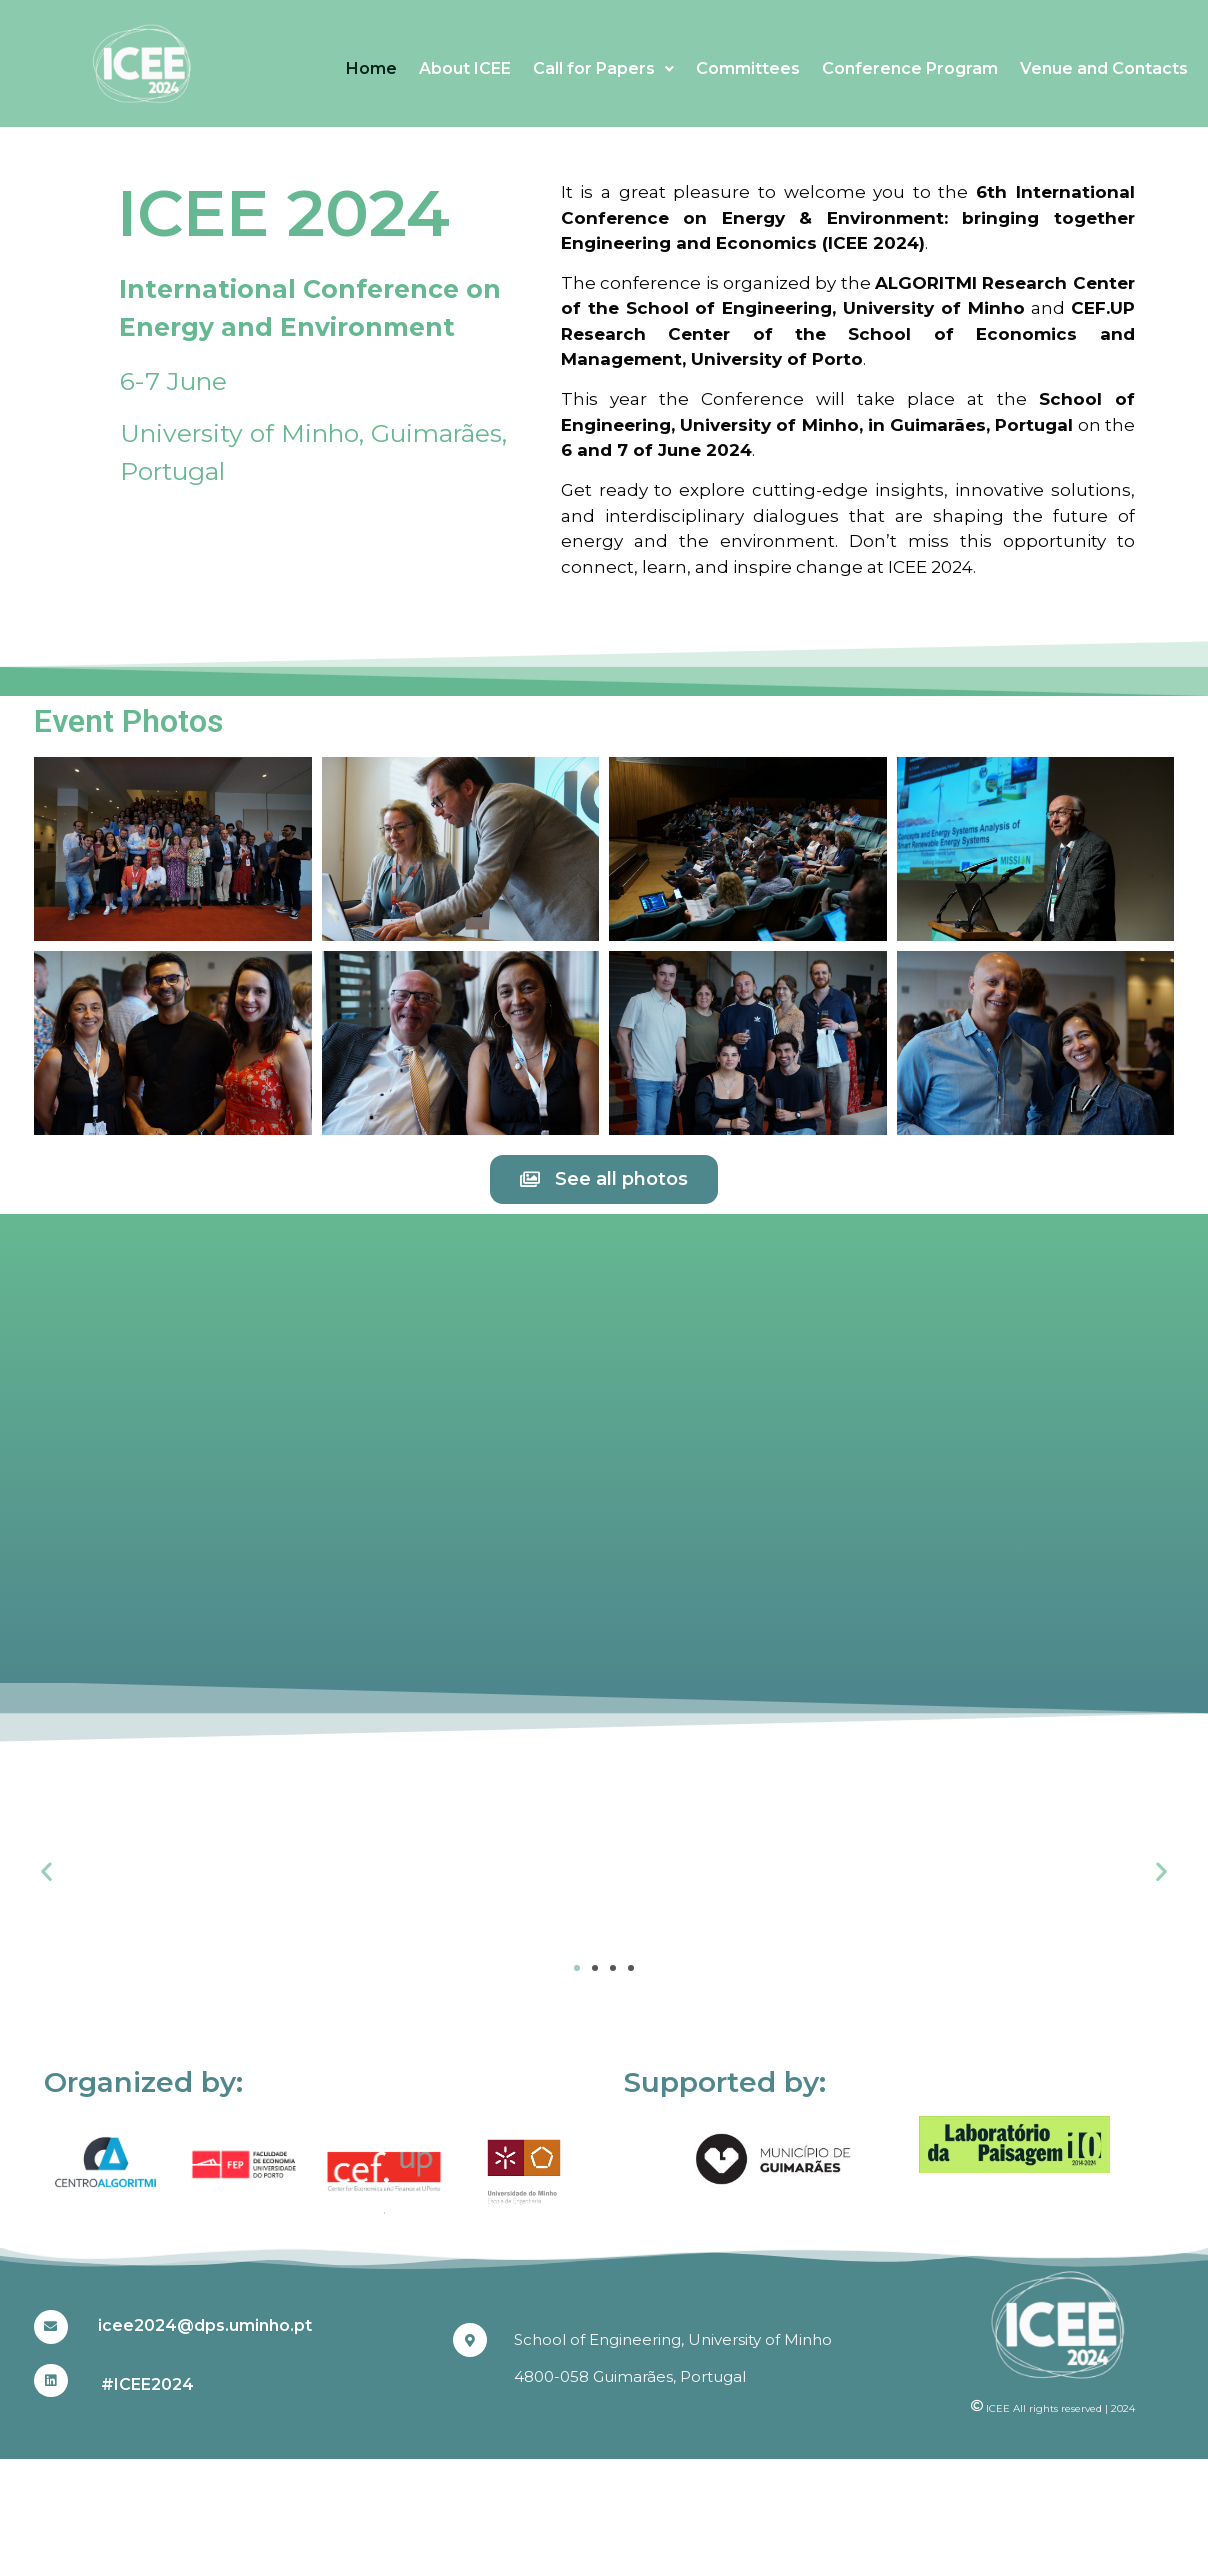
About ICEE (465, 68)
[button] (46, 1871)
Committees (748, 68)
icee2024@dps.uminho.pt (205, 2325)
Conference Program (910, 68)
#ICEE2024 (147, 2384)
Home (371, 68)
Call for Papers (603, 68)
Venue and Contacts (1104, 68)
